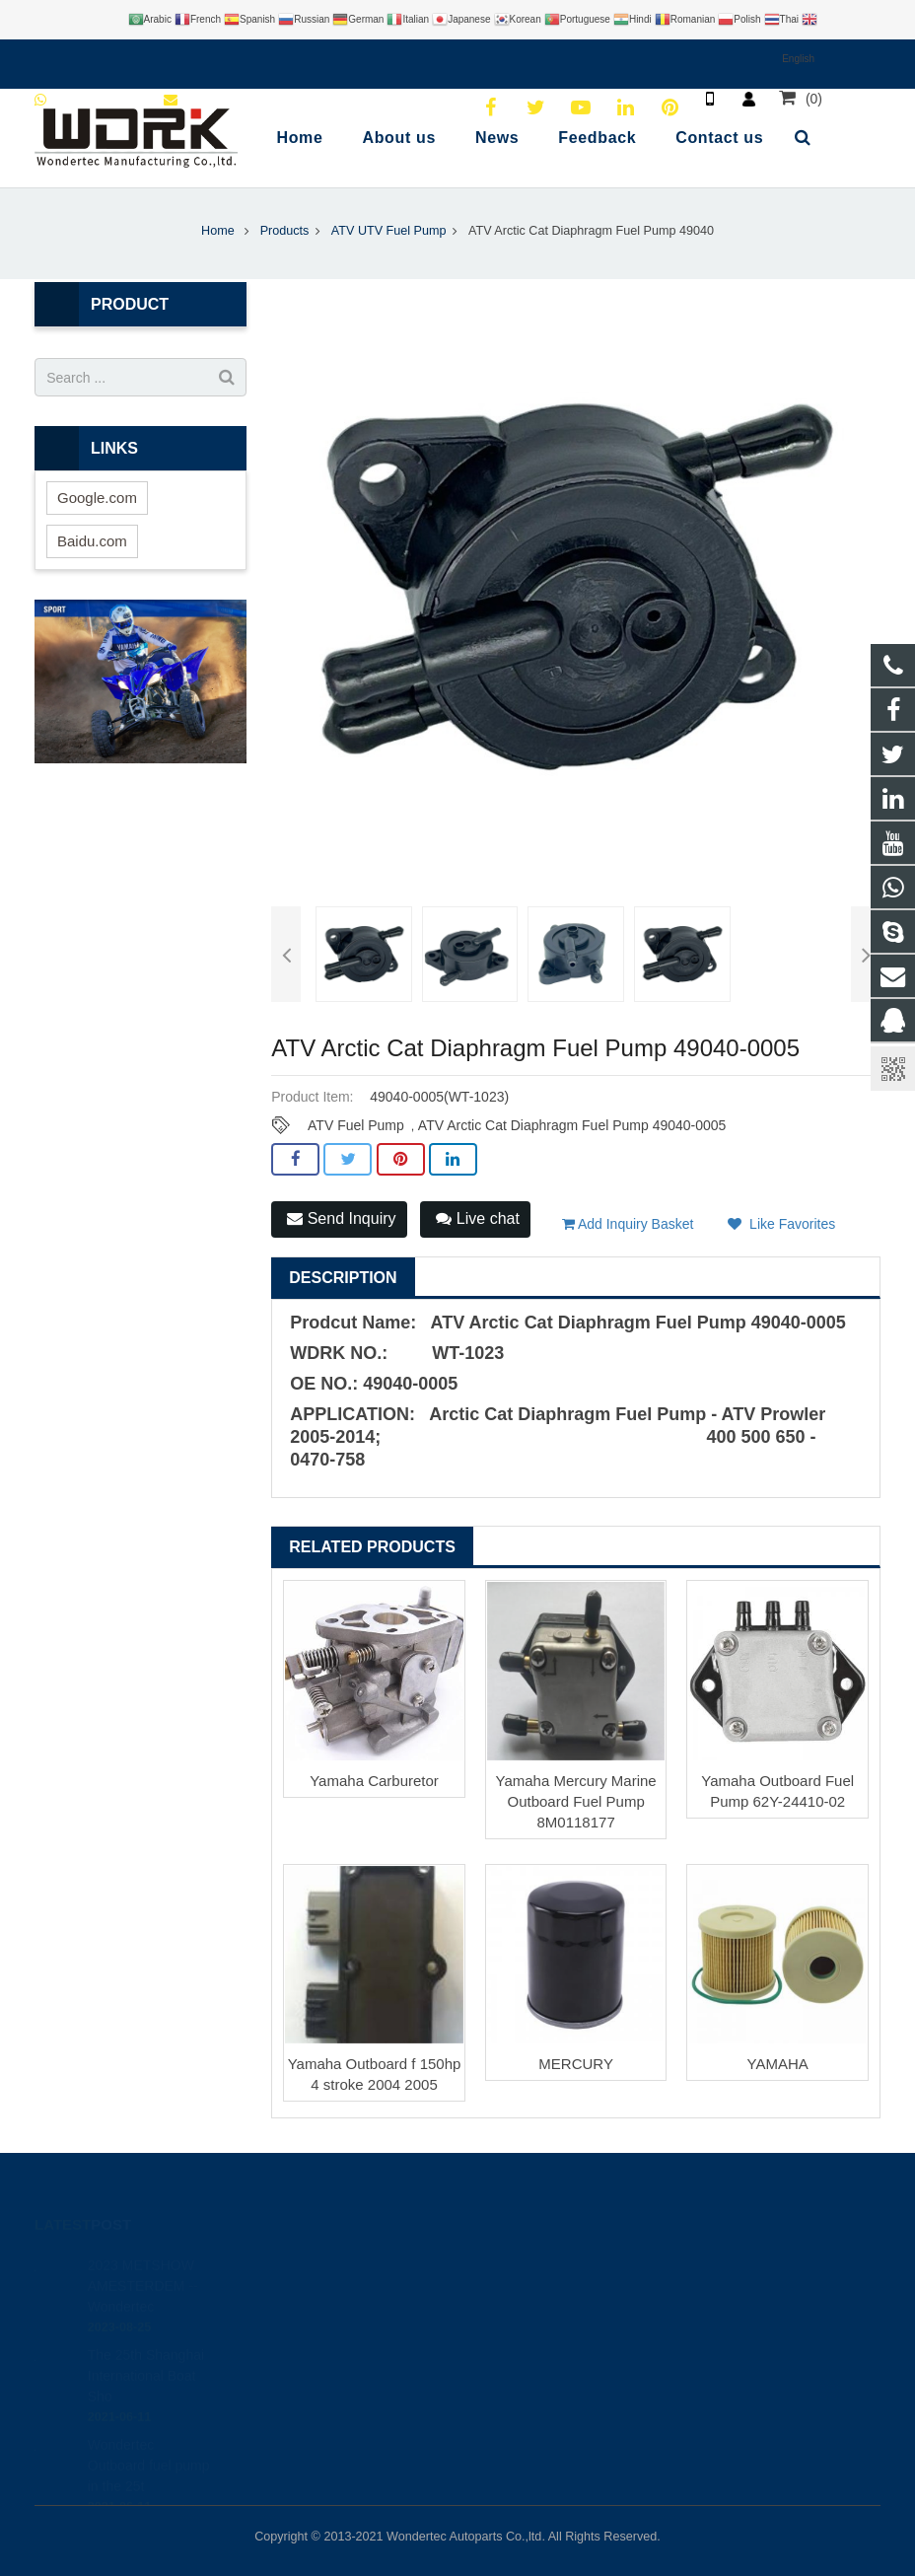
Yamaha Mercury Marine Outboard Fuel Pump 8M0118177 (576, 1801)
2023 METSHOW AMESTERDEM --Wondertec (143, 2262)
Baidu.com (92, 541)
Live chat (477, 1218)
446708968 (526, 2264)
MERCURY (575, 2063)
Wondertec (523, 2379)
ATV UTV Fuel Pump (389, 231)
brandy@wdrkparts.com (560, 2350)
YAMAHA (778, 2063)
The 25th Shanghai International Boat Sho (146, 2352)
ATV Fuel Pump (356, 1125)
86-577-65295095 (541, 2321)
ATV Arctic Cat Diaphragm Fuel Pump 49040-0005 (572, 1125)
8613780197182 (538, 2293)
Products (285, 231)
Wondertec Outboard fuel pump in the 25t (149, 2441)
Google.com (97, 497)
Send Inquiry (341, 1218)
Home (218, 231)
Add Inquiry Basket (628, 1224)
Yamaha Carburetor (374, 1780)
